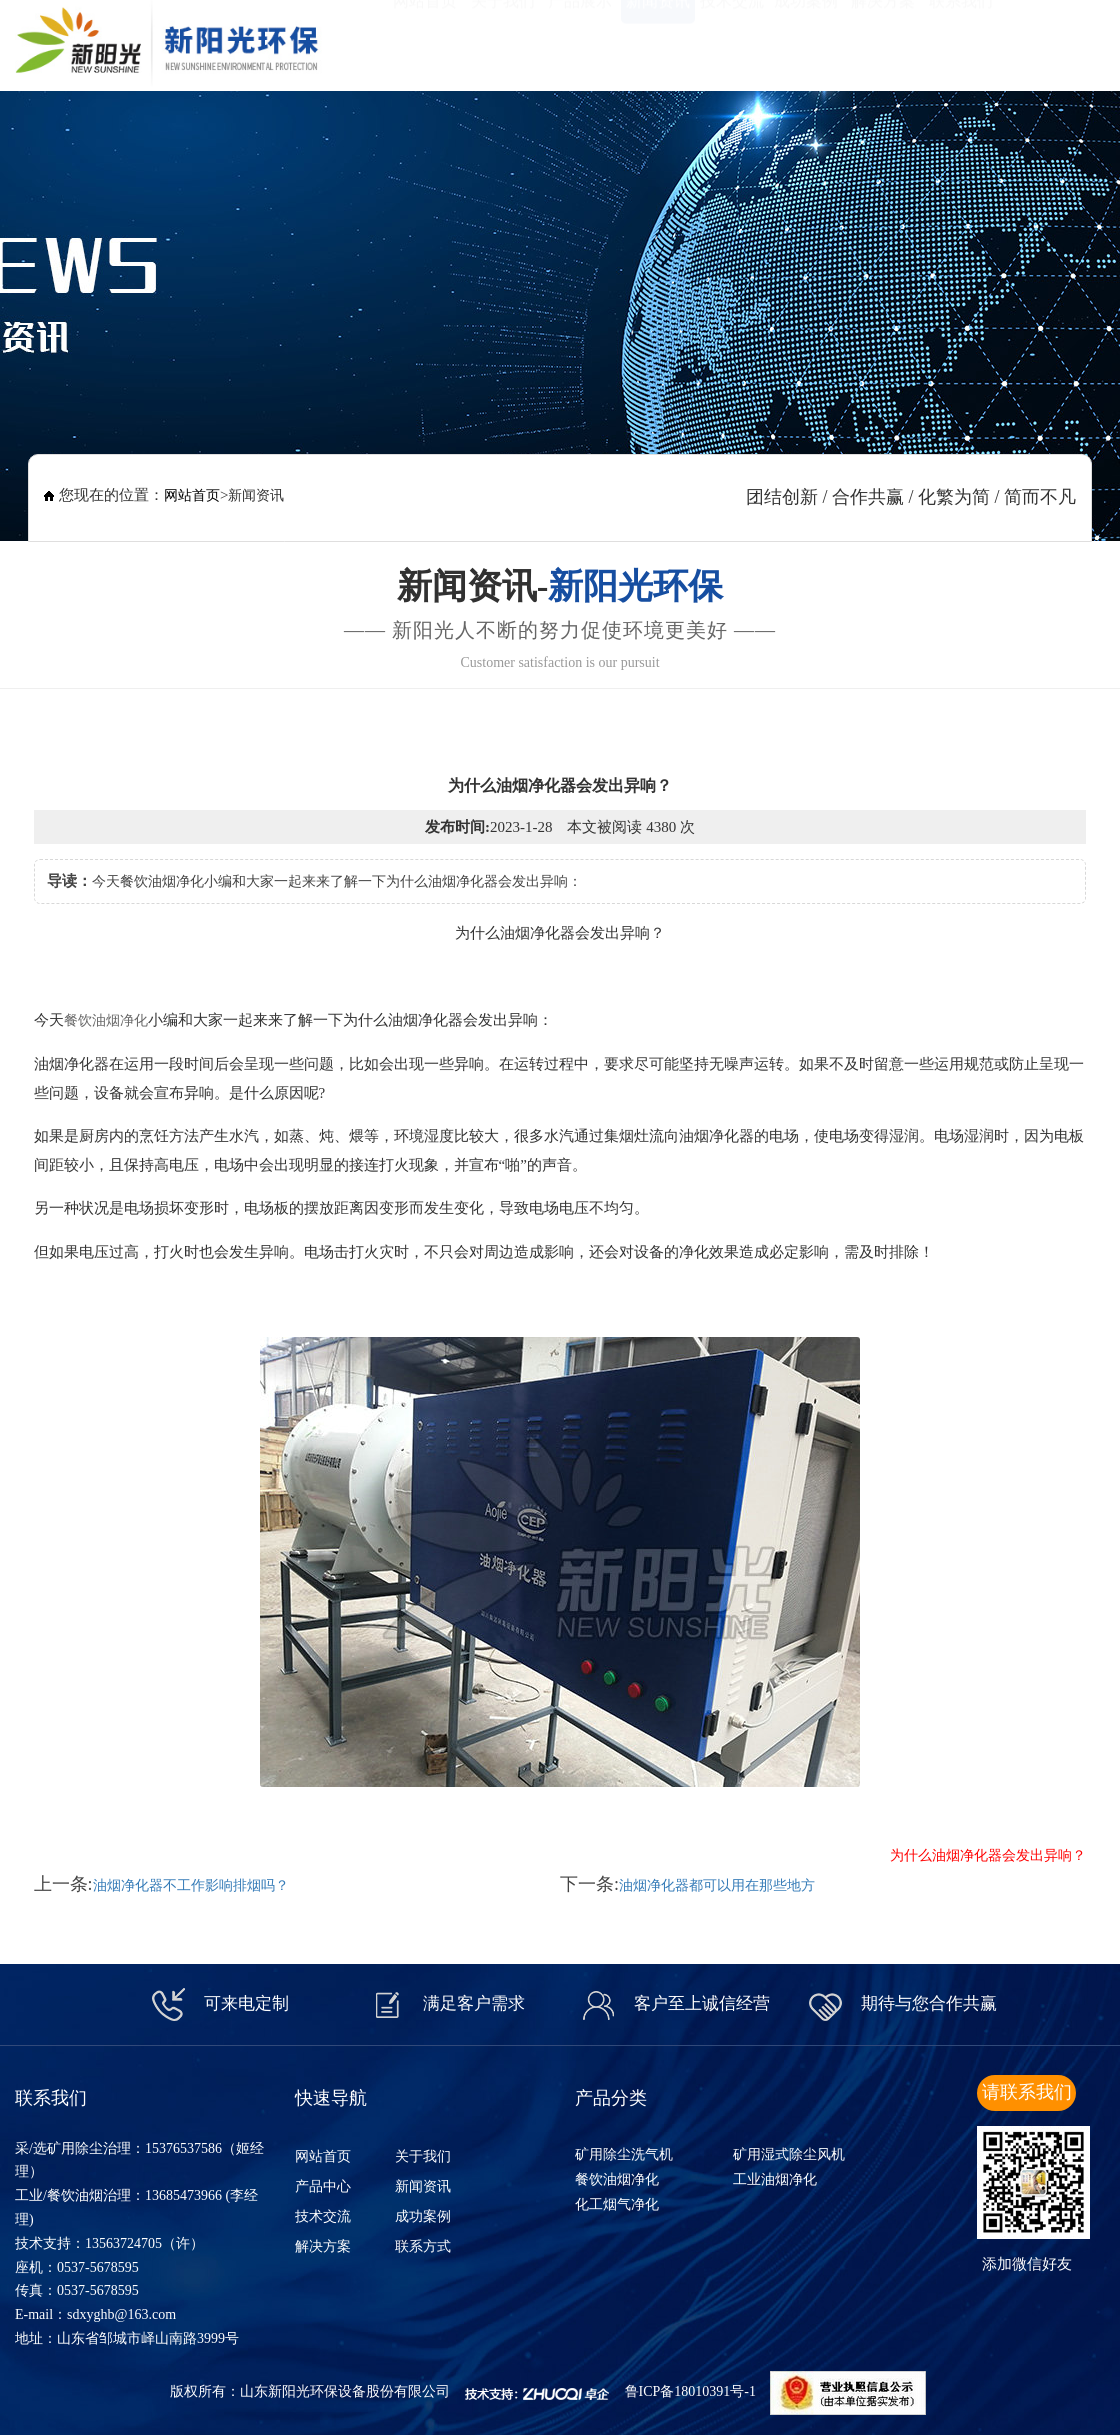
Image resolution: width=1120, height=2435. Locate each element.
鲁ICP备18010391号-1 (690, 2391)
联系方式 (423, 2246)
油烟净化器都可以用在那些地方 (717, 1885)
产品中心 (323, 2186)
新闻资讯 (658, 40)
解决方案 (883, 40)
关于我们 (503, 40)
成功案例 (806, 40)
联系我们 (961, 40)
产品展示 (580, 40)
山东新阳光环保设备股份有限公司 (345, 2391)
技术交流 (732, 40)
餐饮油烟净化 (106, 1020)
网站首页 (425, 40)
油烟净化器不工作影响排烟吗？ (191, 1885)
